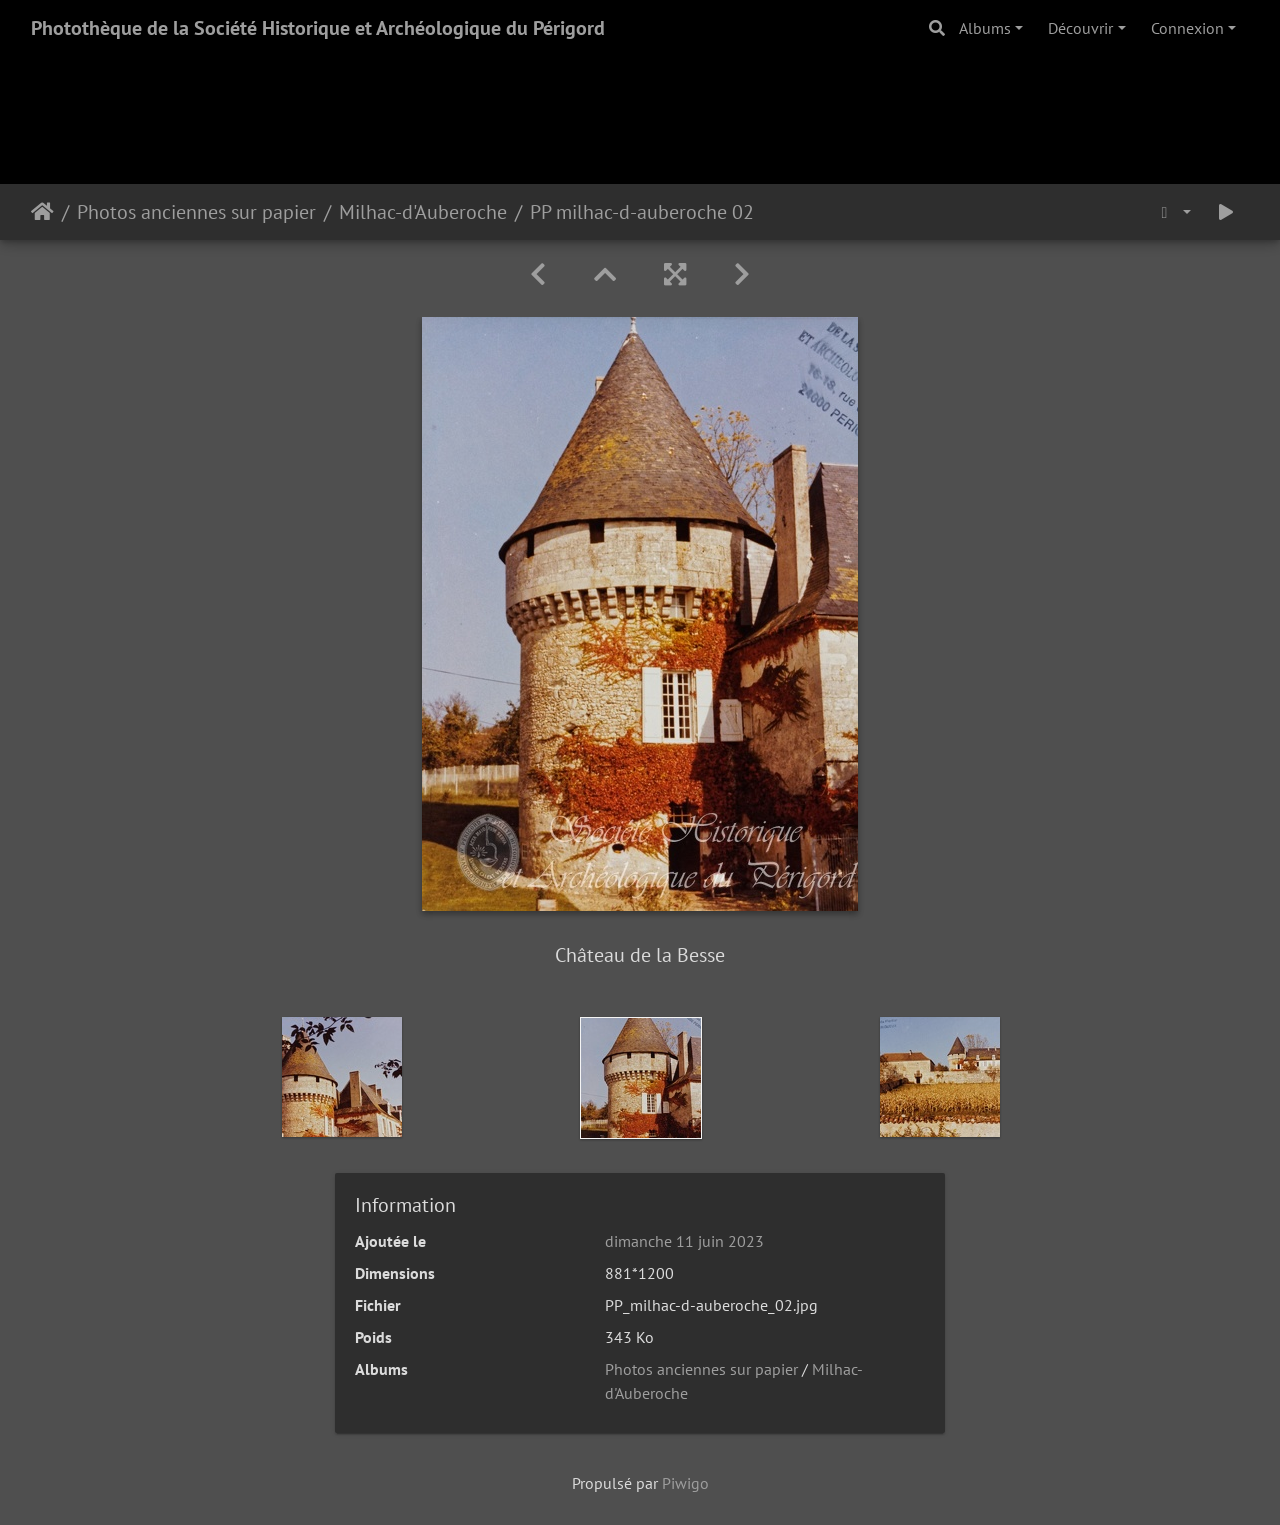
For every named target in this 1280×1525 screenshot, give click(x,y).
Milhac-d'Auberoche (423, 212)
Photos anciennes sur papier (196, 212)
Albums (985, 28)
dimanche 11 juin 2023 (684, 1241)
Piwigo (685, 1483)
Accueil (42, 212)
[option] (342, 1077)
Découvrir (1080, 28)
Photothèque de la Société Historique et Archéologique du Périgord (318, 28)
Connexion (1187, 28)
